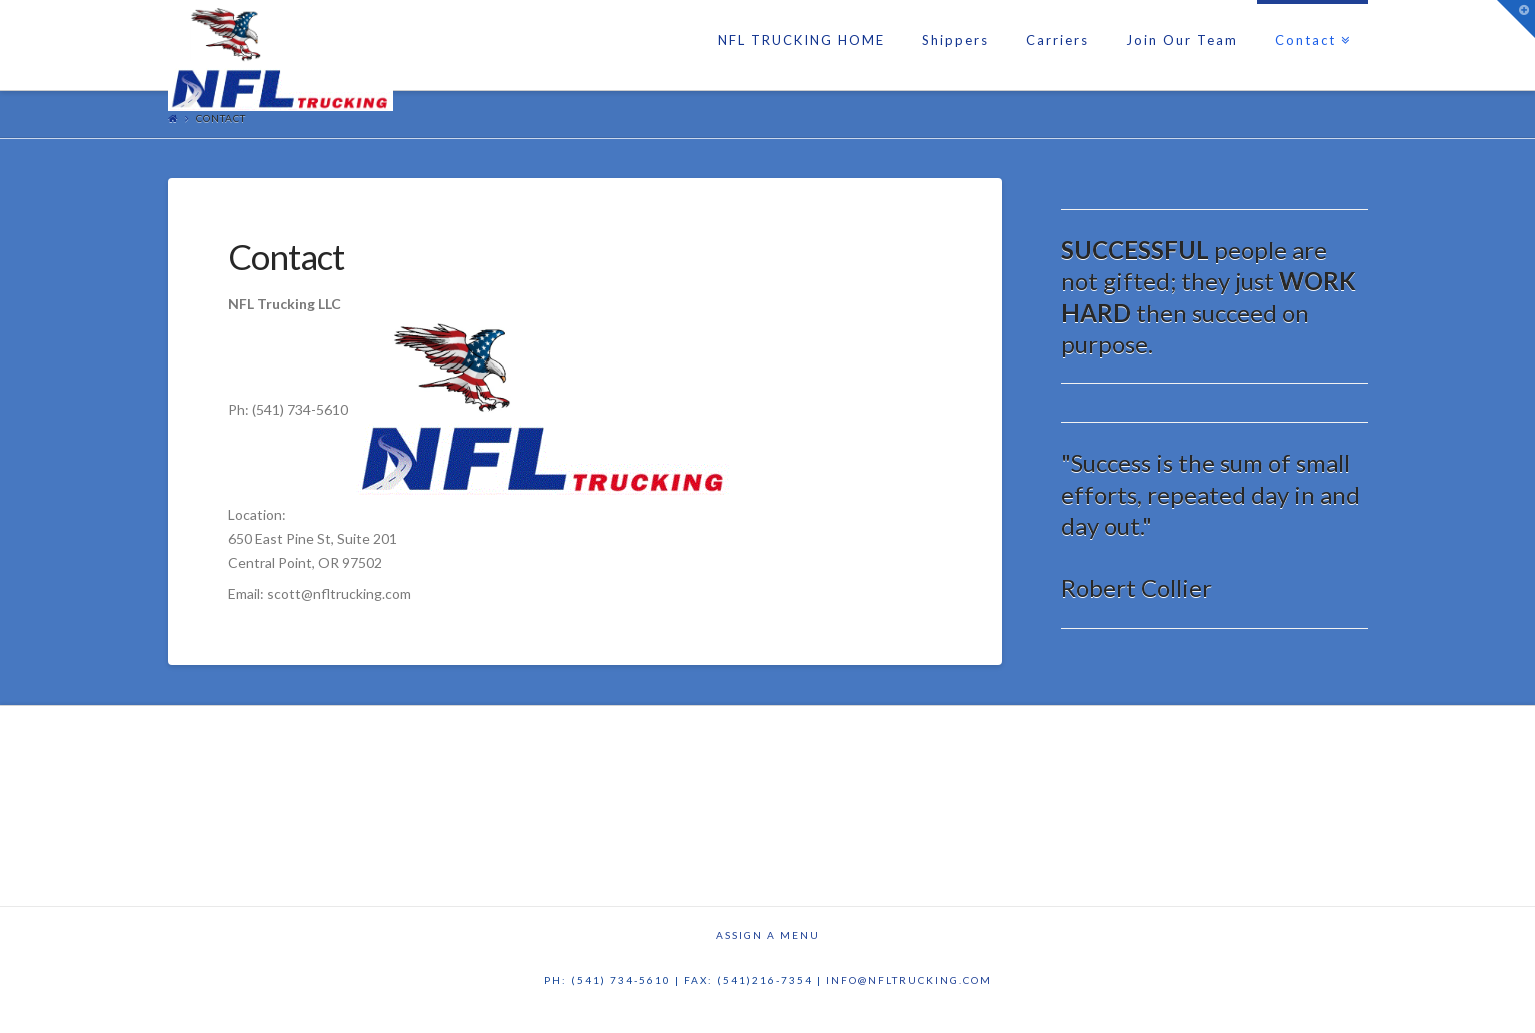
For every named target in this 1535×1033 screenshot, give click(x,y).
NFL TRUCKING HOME (801, 40)
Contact (1309, 24)
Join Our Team (1182, 40)
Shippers (955, 40)
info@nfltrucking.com (909, 980)
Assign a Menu (768, 935)
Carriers (1057, 40)
